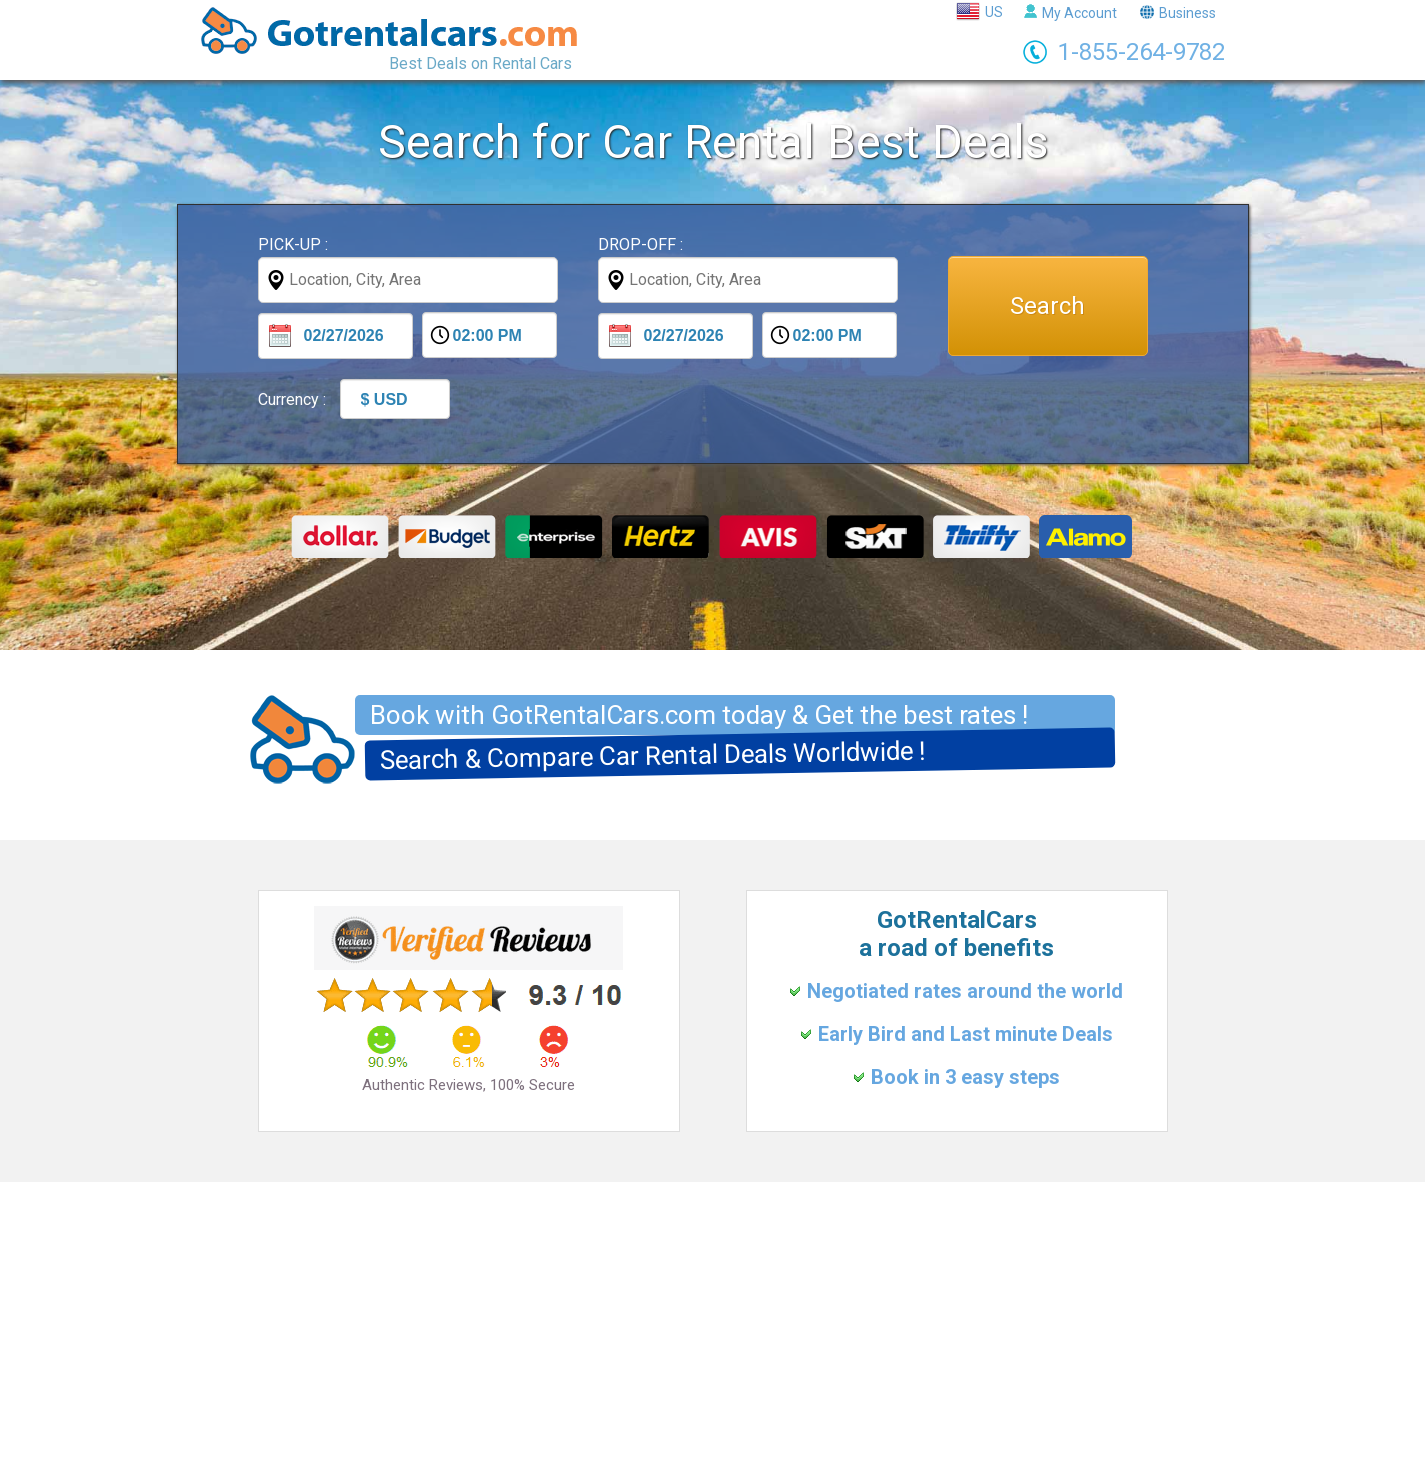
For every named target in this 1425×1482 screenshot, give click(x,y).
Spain (706, 1418)
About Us (748, 1360)
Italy (655, 1418)
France (600, 1418)
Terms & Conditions (637, 1360)
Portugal (771, 1418)
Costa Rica (916, 1418)
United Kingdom (509, 1418)
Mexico (840, 1418)
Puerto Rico (1006, 1418)
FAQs (813, 1360)
